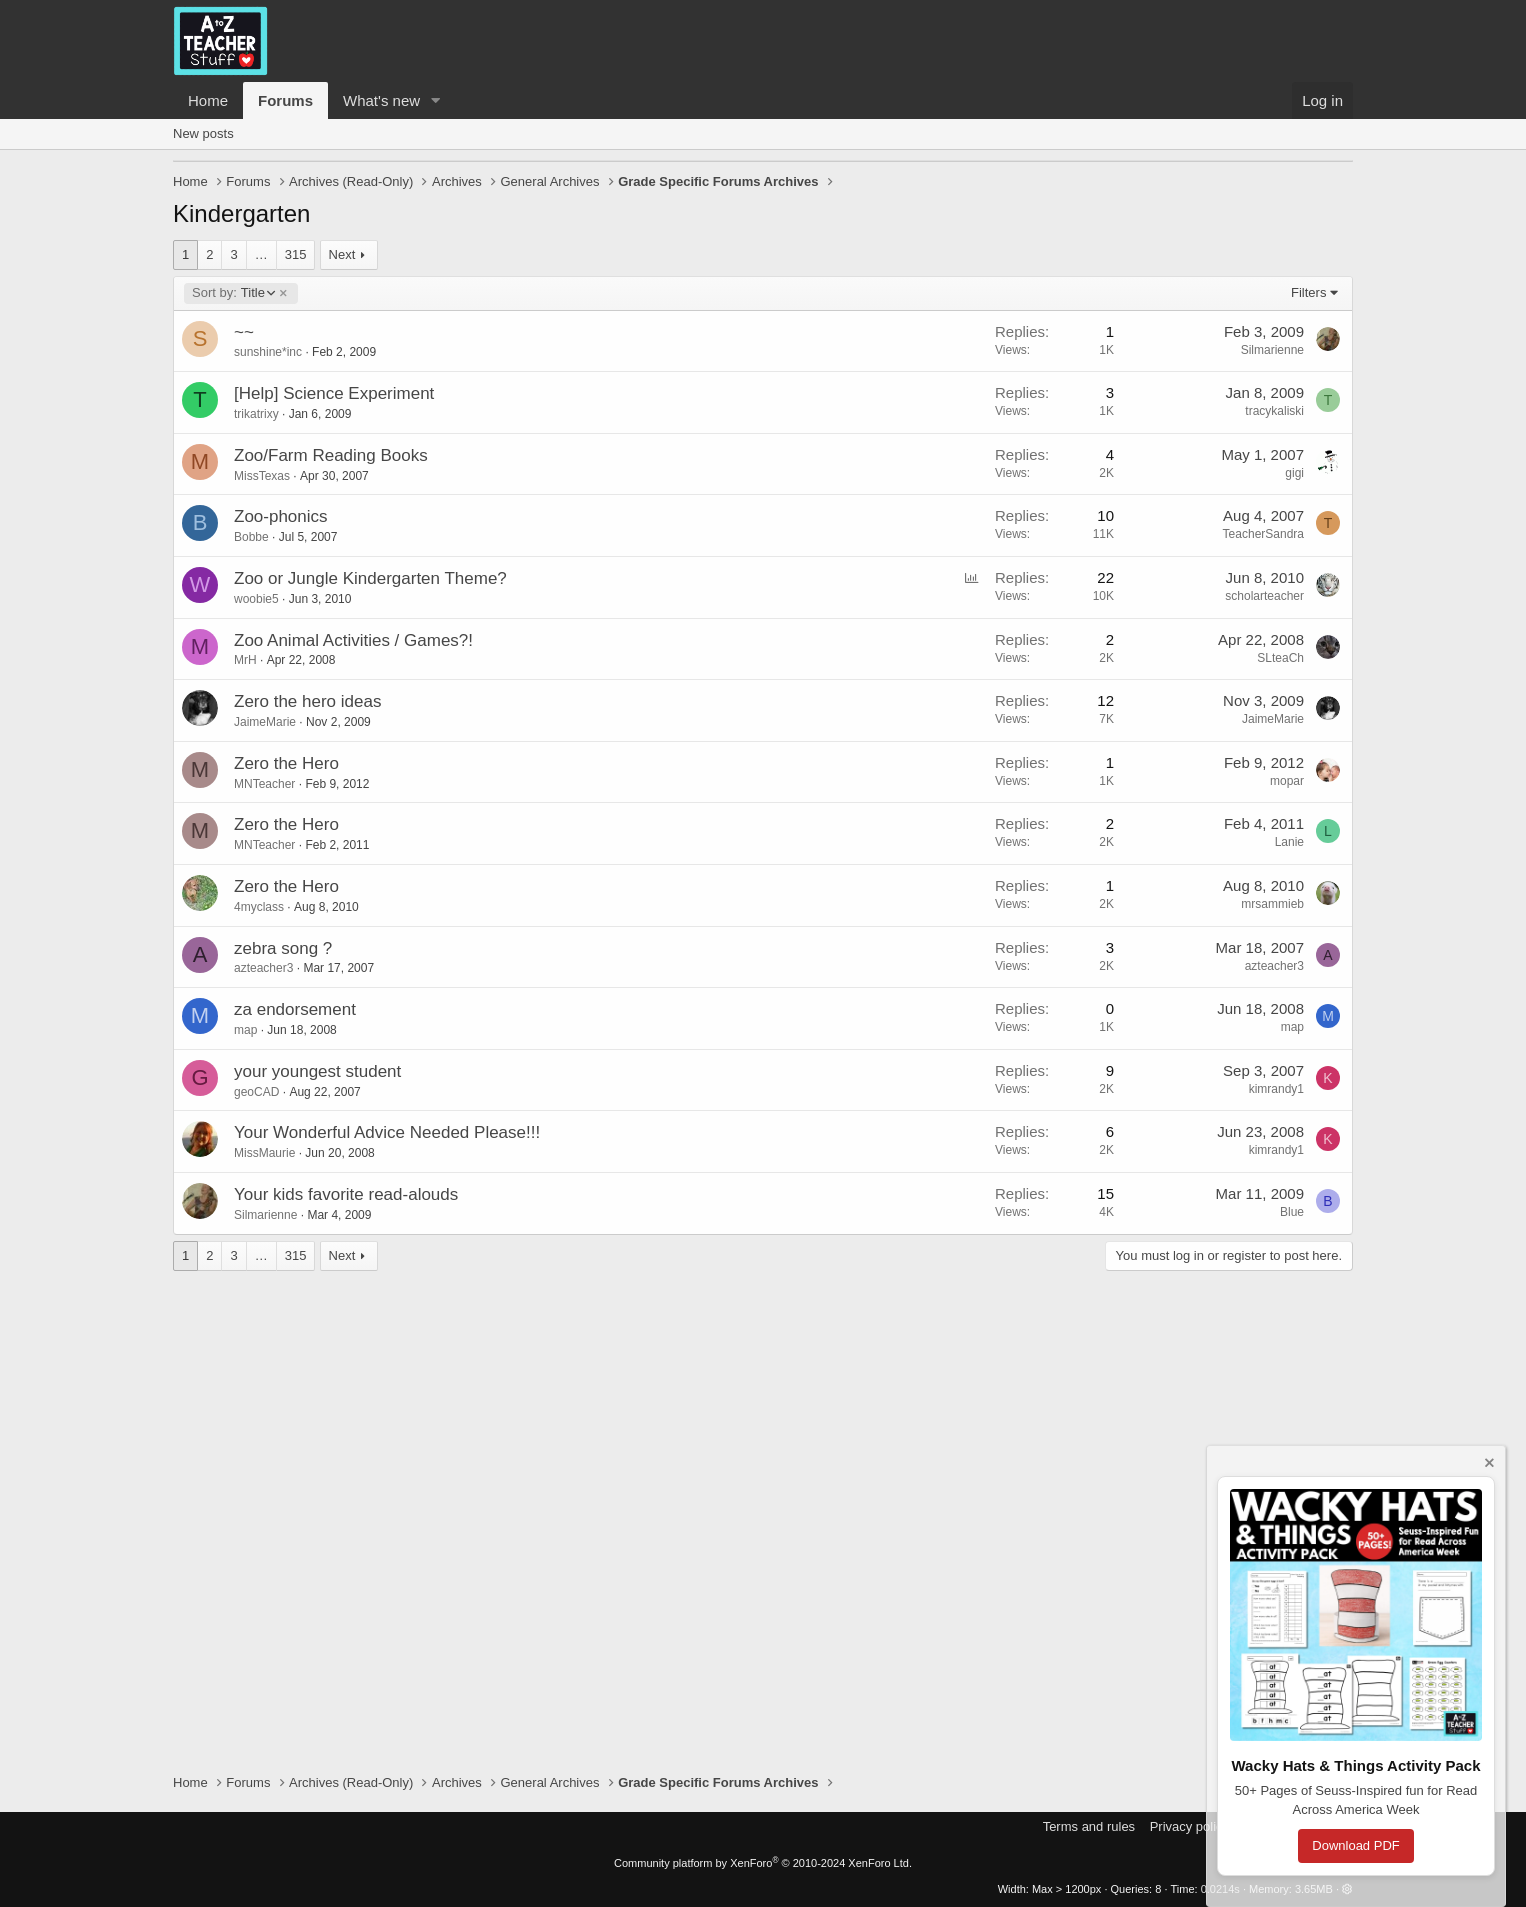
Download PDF (1355, 1845)
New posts (203, 133)
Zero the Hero (286, 763)
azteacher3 (263, 968)
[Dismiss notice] (1488, 1465)
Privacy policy (1189, 1826)
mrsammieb (1272, 904)
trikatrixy (256, 414)
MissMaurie (264, 1153)
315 (296, 254)
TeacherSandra (1263, 534)
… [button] (261, 254)
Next (342, 254)
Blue (1292, 1212)
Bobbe (251, 537)
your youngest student (317, 1071)
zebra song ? (283, 948)
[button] (436, 100)
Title (233, 293)
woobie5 (256, 599)
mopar (1287, 781)
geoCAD (256, 1092)
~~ (244, 332)
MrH (245, 660)
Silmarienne (1272, 350)
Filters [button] (1308, 292)
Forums (285, 100)
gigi (1294, 473)
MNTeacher (264, 784)
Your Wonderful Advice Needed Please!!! (387, 1132)
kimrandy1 (1276, 1089)
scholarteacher (1264, 596)
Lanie (1289, 842)
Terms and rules (1089, 1826)
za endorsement (295, 1009)
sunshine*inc (268, 352)
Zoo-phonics (281, 516)
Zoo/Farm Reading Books (331, 455)
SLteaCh (1280, 658)
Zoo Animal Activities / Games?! (353, 640)
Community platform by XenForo (763, 1863)
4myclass (259, 907)
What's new (381, 100)
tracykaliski (1274, 411)
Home (208, 100)
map (245, 1030)
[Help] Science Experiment (334, 393)
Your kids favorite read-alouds (346, 1194)
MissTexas (262, 476)
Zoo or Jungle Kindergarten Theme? (370, 578)
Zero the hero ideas (307, 701)
